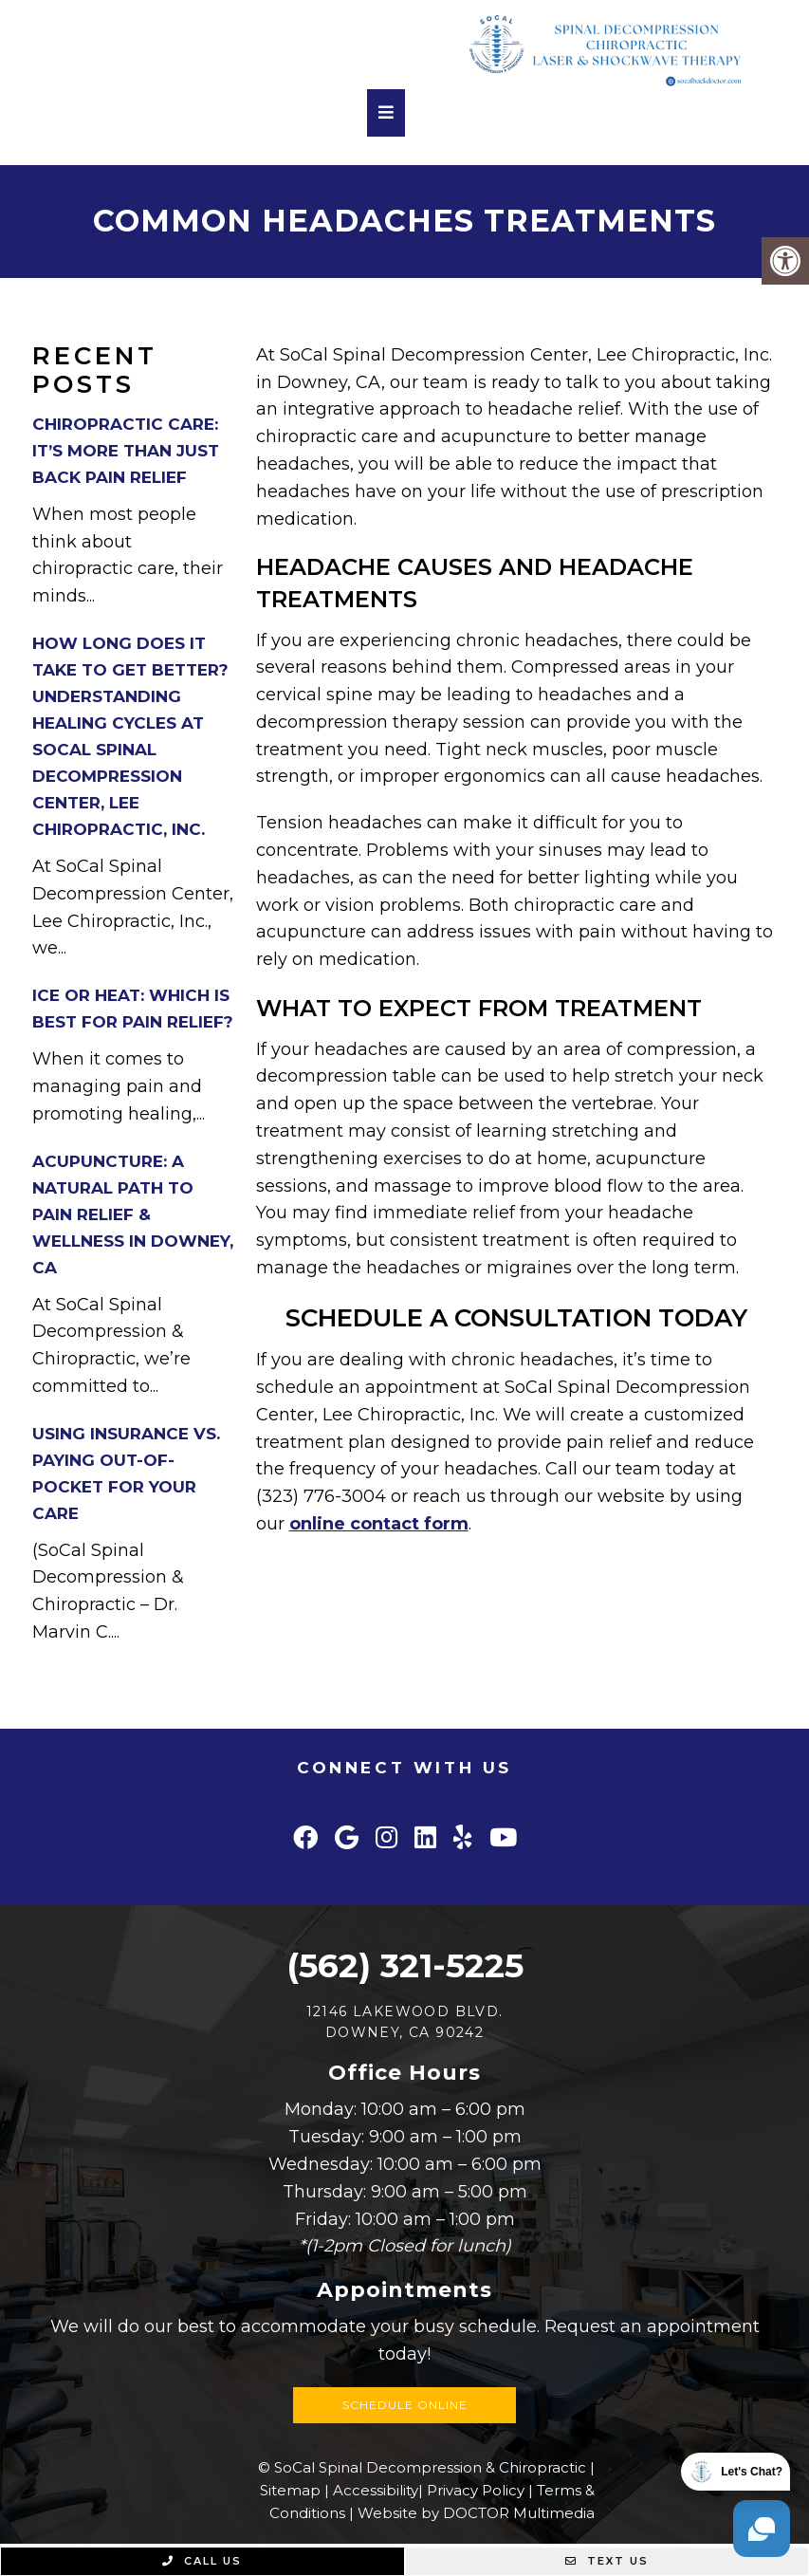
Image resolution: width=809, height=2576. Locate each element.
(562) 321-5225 (405, 1965)
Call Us (202, 2560)
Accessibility (375, 2490)
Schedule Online (405, 2405)
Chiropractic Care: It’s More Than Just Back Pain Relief (125, 451)
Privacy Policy (475, 2490)
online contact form (379, 1523)
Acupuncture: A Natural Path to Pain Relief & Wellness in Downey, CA (132, 1214)
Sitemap (290, 2490)
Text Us (607, 2560)
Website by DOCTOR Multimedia (476, 2513)
